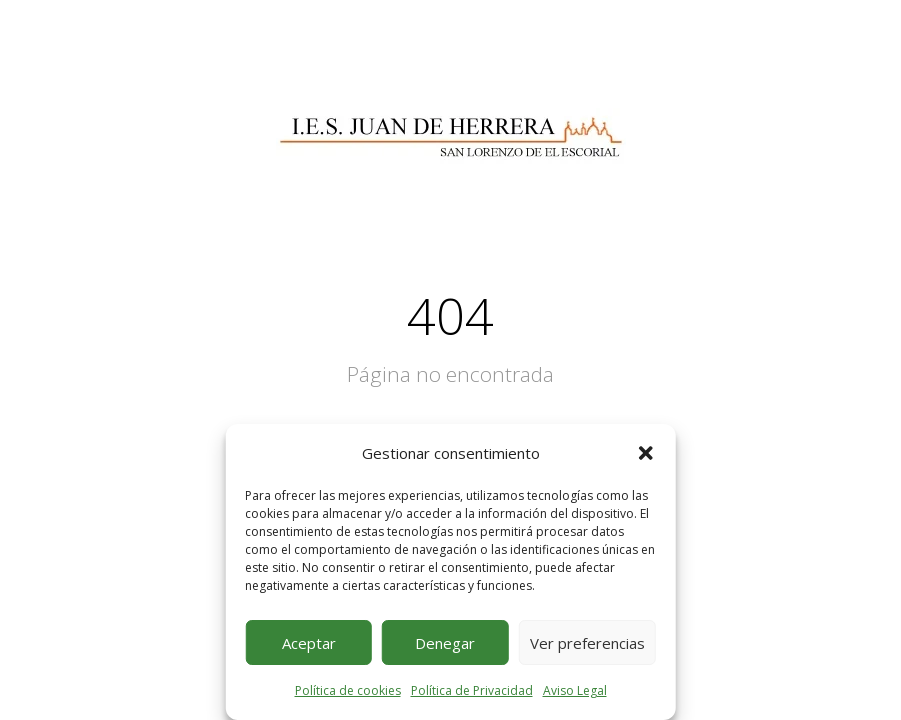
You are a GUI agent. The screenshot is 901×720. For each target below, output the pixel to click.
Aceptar (309, 643)
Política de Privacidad (472, 690)
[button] (646, 453)
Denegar (445, 643)
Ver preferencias (587, 643)
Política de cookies (348, 690)
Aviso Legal (575, 690)
